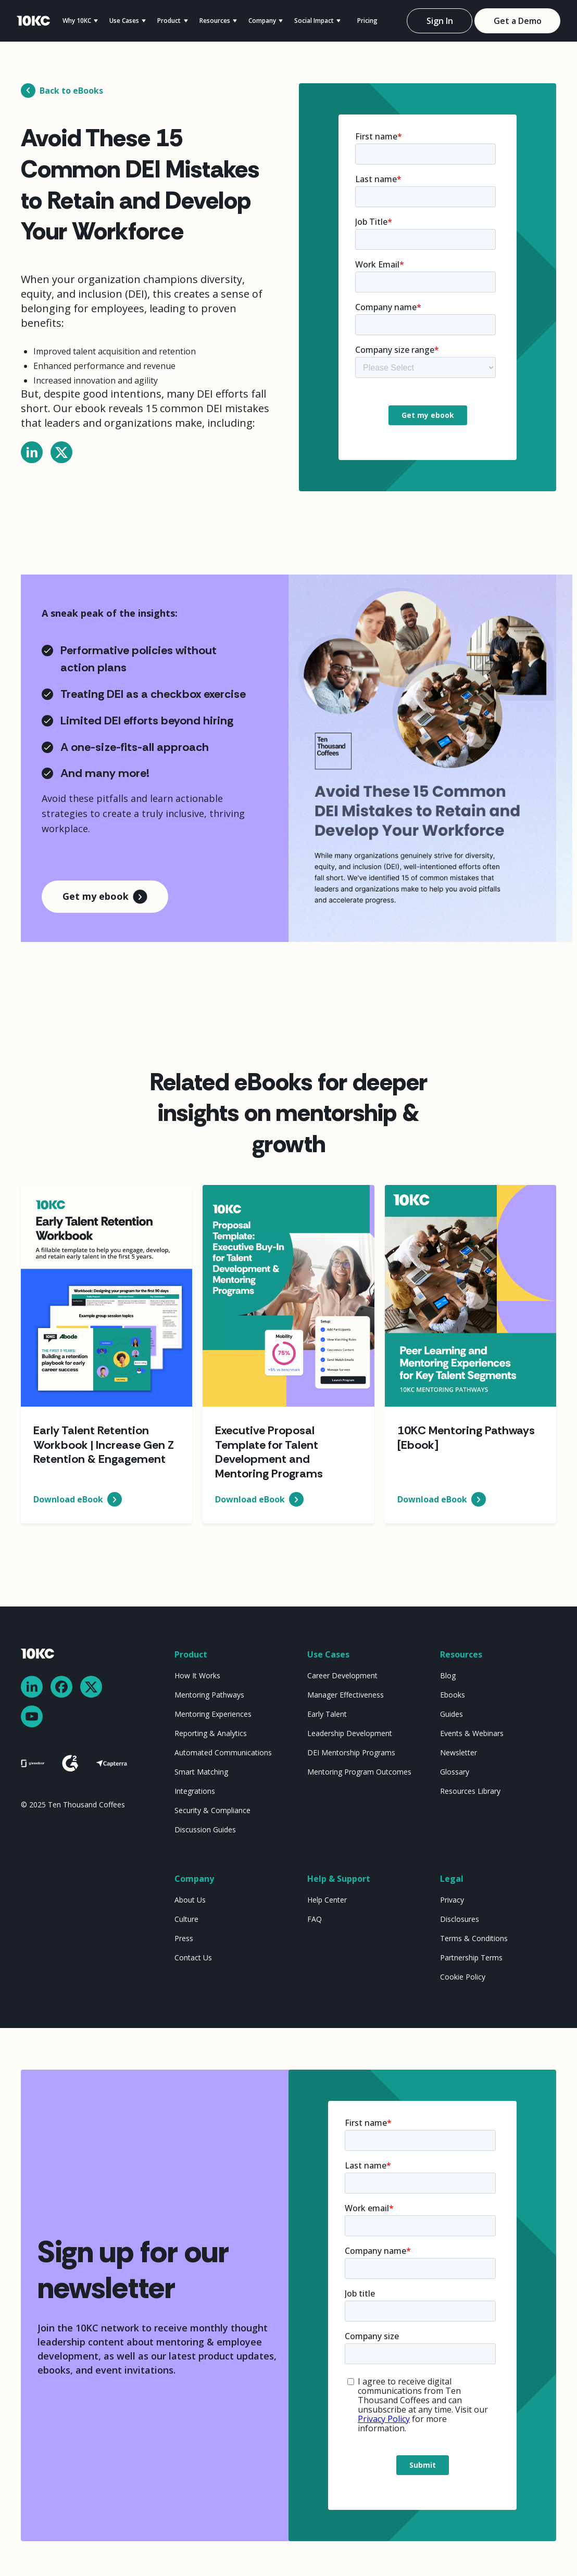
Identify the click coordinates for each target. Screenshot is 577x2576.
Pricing (367, 20)
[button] (85, 21)
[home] (33, 21)
